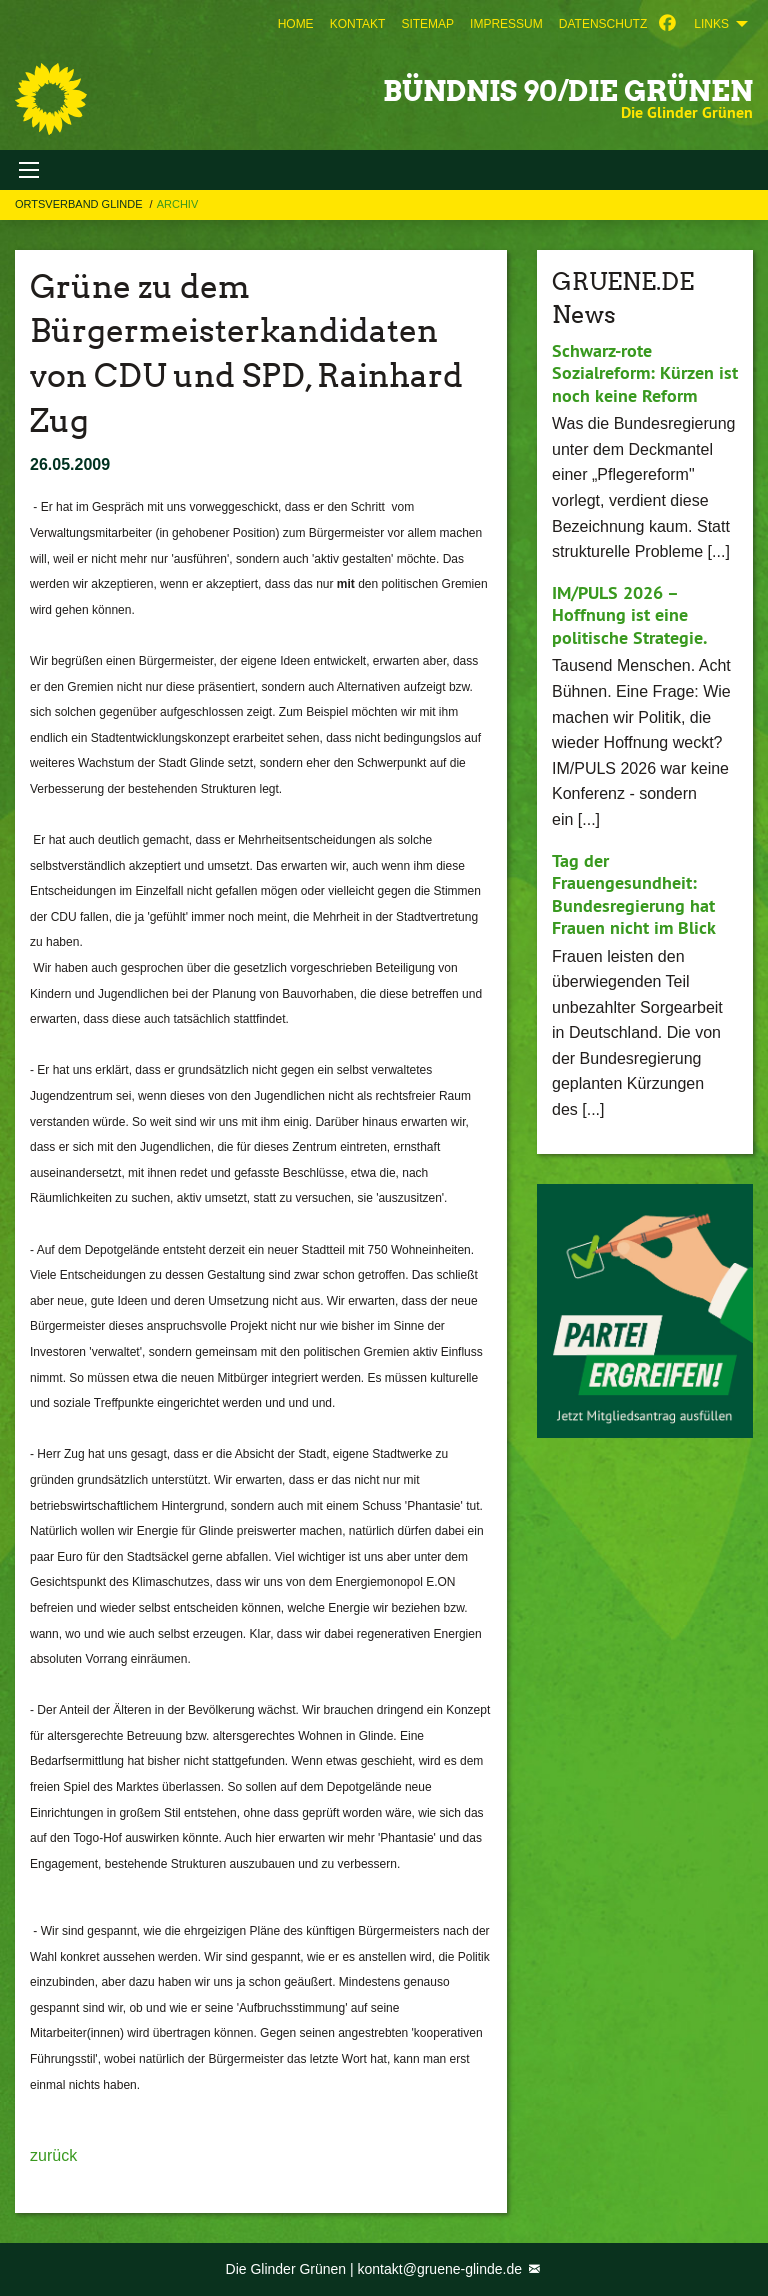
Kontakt (358, 24)
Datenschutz (603, 24)
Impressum (506, 24)
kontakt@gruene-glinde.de (442, 2269)
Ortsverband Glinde (80, 204)
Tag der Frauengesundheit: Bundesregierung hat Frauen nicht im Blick (634, 894)
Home (296, 24)
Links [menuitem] (711, 24)
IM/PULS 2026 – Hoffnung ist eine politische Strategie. (629, 615)
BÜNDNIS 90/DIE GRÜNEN (568, 91)
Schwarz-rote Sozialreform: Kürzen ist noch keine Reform (645, 373)
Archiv (178, 204)
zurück (53, 2155)
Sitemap (427, 24)
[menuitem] (296, 24)
